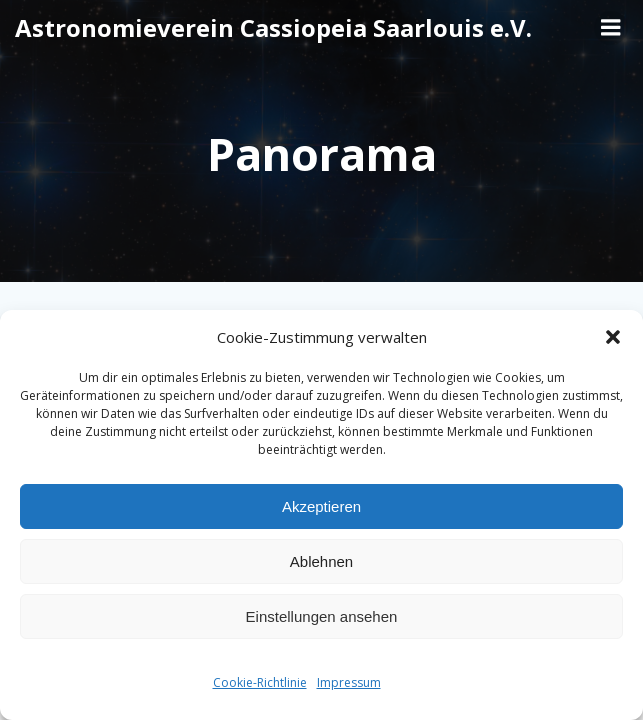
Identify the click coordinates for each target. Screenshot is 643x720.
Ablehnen (321, 561)
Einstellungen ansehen (322, 616)
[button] (613, 337)
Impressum (349, 682)
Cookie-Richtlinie (260, 682)
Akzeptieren (321, 506)
